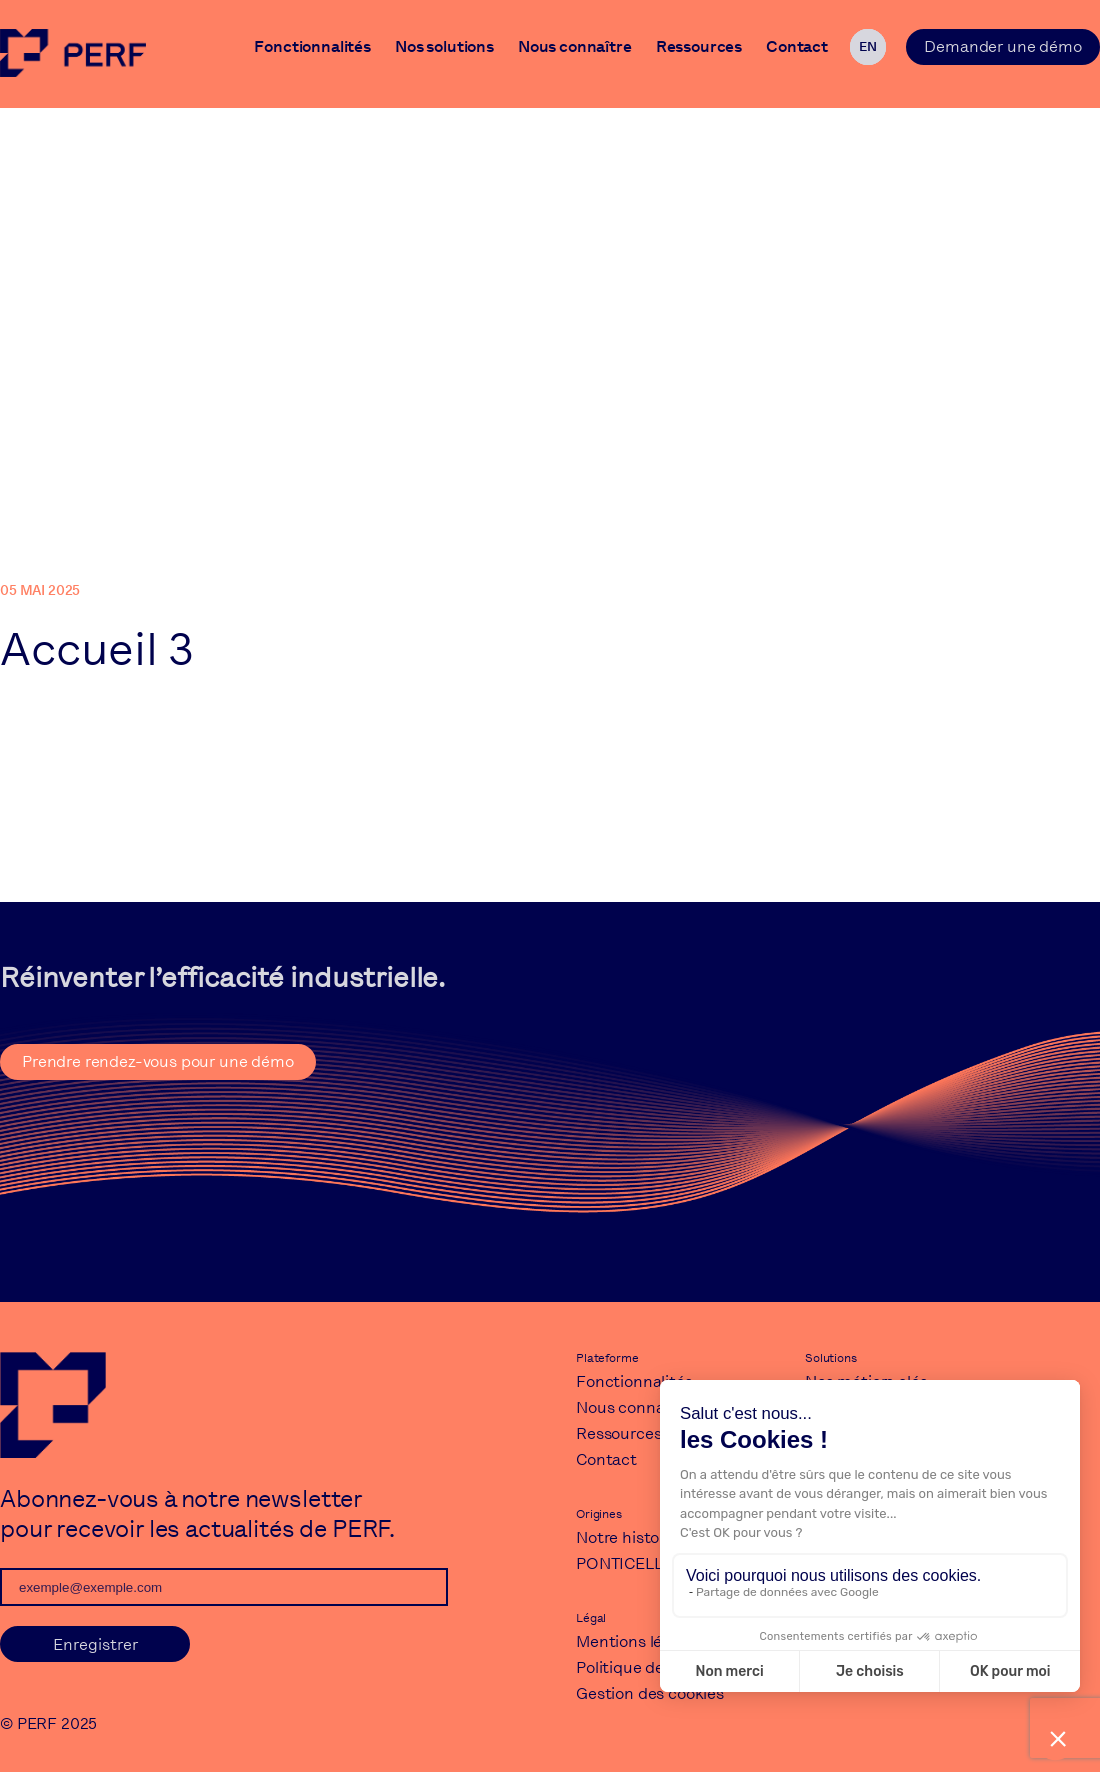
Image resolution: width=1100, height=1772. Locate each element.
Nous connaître (575, 49)
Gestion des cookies (650, 1693)
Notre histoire (627, 1537)
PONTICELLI (621, 1563)
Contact (797, 49)
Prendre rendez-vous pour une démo (158, 1061)
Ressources (699, 49)
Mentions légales (638, 1641)
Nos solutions (444, 49)
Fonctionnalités (312, 49)
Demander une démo (1002, 46)
